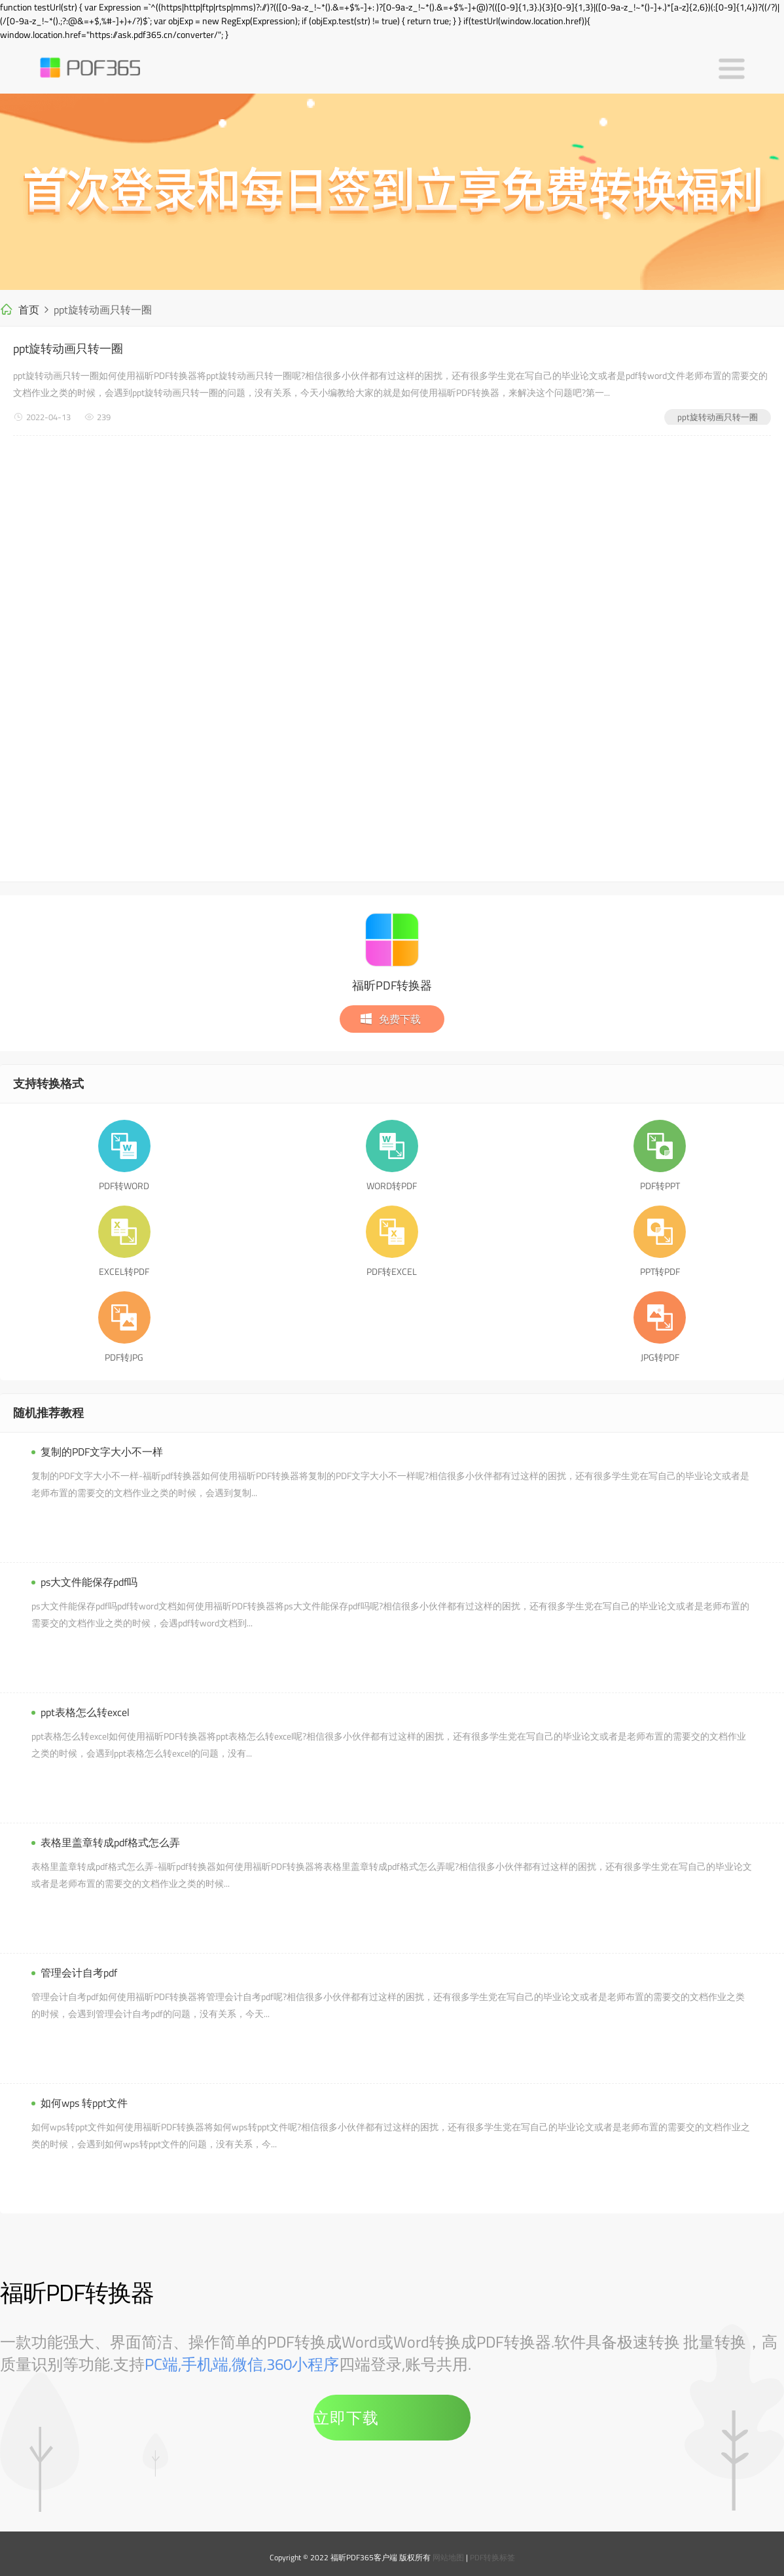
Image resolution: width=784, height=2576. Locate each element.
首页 (28, 309)
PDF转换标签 (492, 2557)
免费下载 (390, 1019)
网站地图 (448, 2557)
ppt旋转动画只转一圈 (68, 348)
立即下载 (346, 2417)
